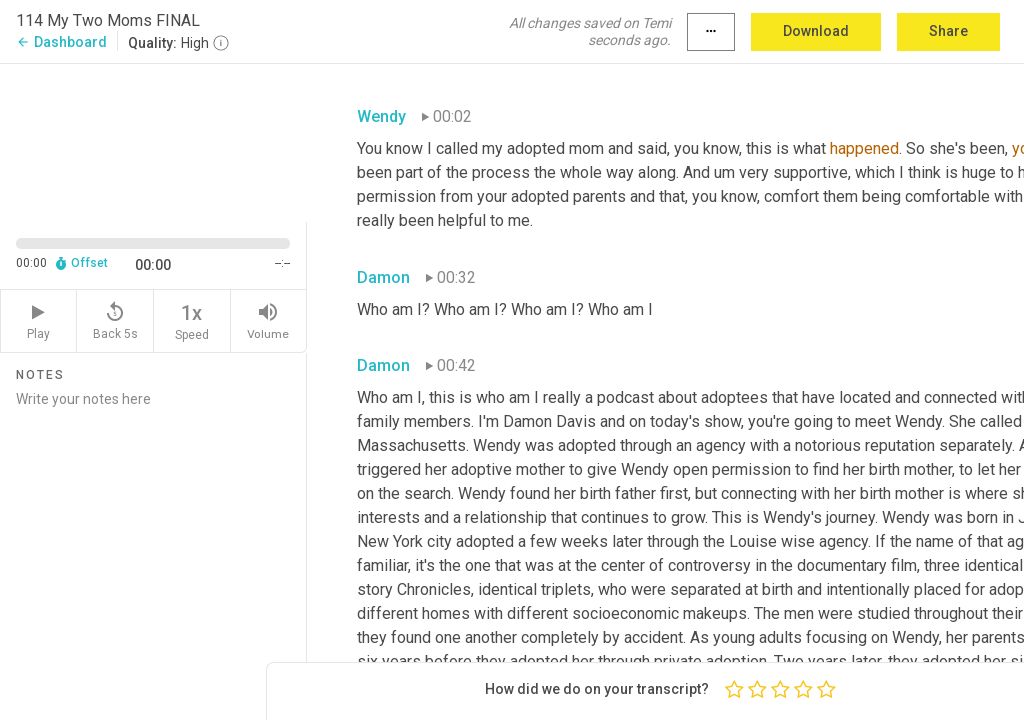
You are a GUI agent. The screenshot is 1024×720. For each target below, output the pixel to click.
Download (816, 31)
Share (948, 31)
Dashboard (61, 42)
